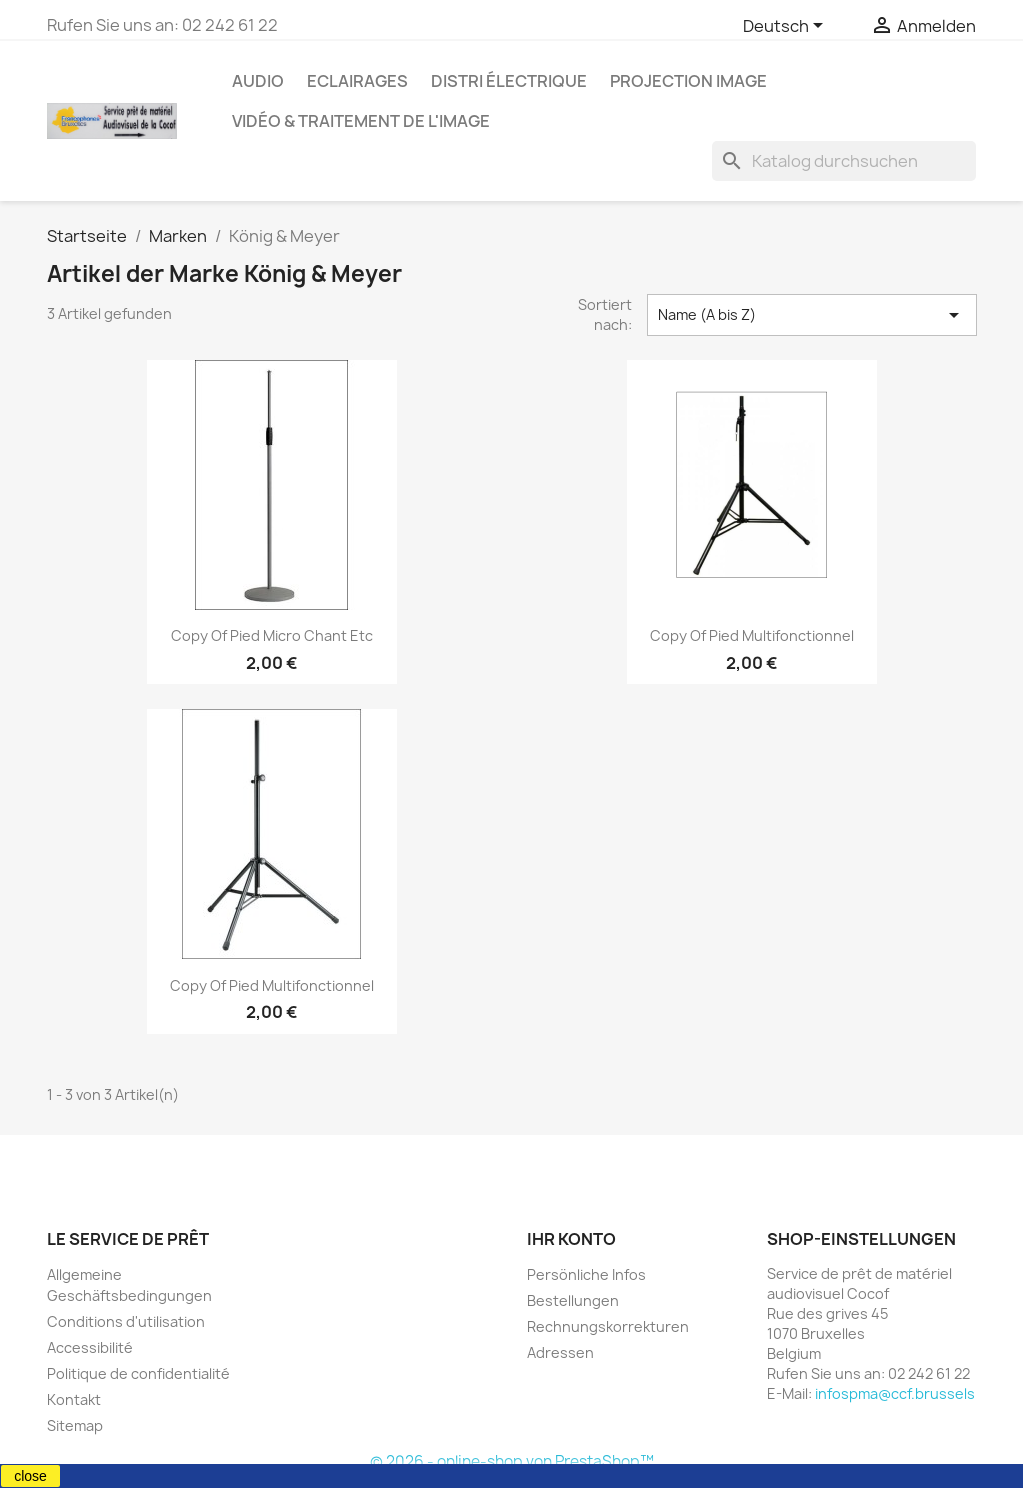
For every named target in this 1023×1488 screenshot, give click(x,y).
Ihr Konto (571, 1239)
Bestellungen (573, 1300)
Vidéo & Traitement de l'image (361, 121)
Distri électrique (509, 81)
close (30, 1476)
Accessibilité (90, 1347)
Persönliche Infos (586, 1274)
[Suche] (844, 161)
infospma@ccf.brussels (895, 1393)
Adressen (560, 1352)
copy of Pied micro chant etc (272, 635)
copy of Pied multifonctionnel (752, 635)
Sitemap (75, 1425)
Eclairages (357, 81)
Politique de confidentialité (138, 1373)
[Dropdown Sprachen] (786, 27)
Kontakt (74, 1399)
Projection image (688, 81)
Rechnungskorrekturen (608, 1326)
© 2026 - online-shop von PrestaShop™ (512, 1461)
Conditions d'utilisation (126, 1321)
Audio (258, 81)
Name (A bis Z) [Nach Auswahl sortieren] (812, 315)
